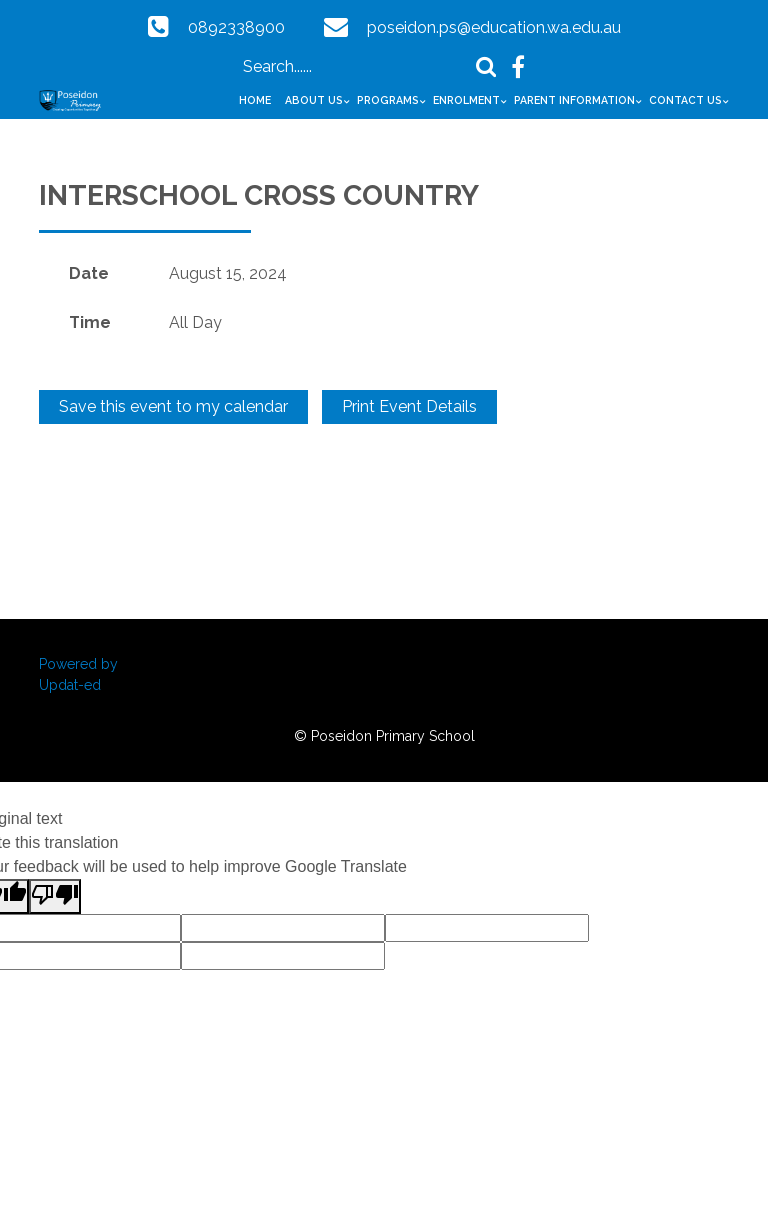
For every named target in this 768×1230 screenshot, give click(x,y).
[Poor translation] (55, 896)
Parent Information (574, 100)
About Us (314, 100)
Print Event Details (409, 406)
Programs (388, 100)
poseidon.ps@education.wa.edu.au (494, 27)
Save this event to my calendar (173, 406)
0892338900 (236, 27)
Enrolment (466, 100)
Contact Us (685, 100)
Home (255, 100)
